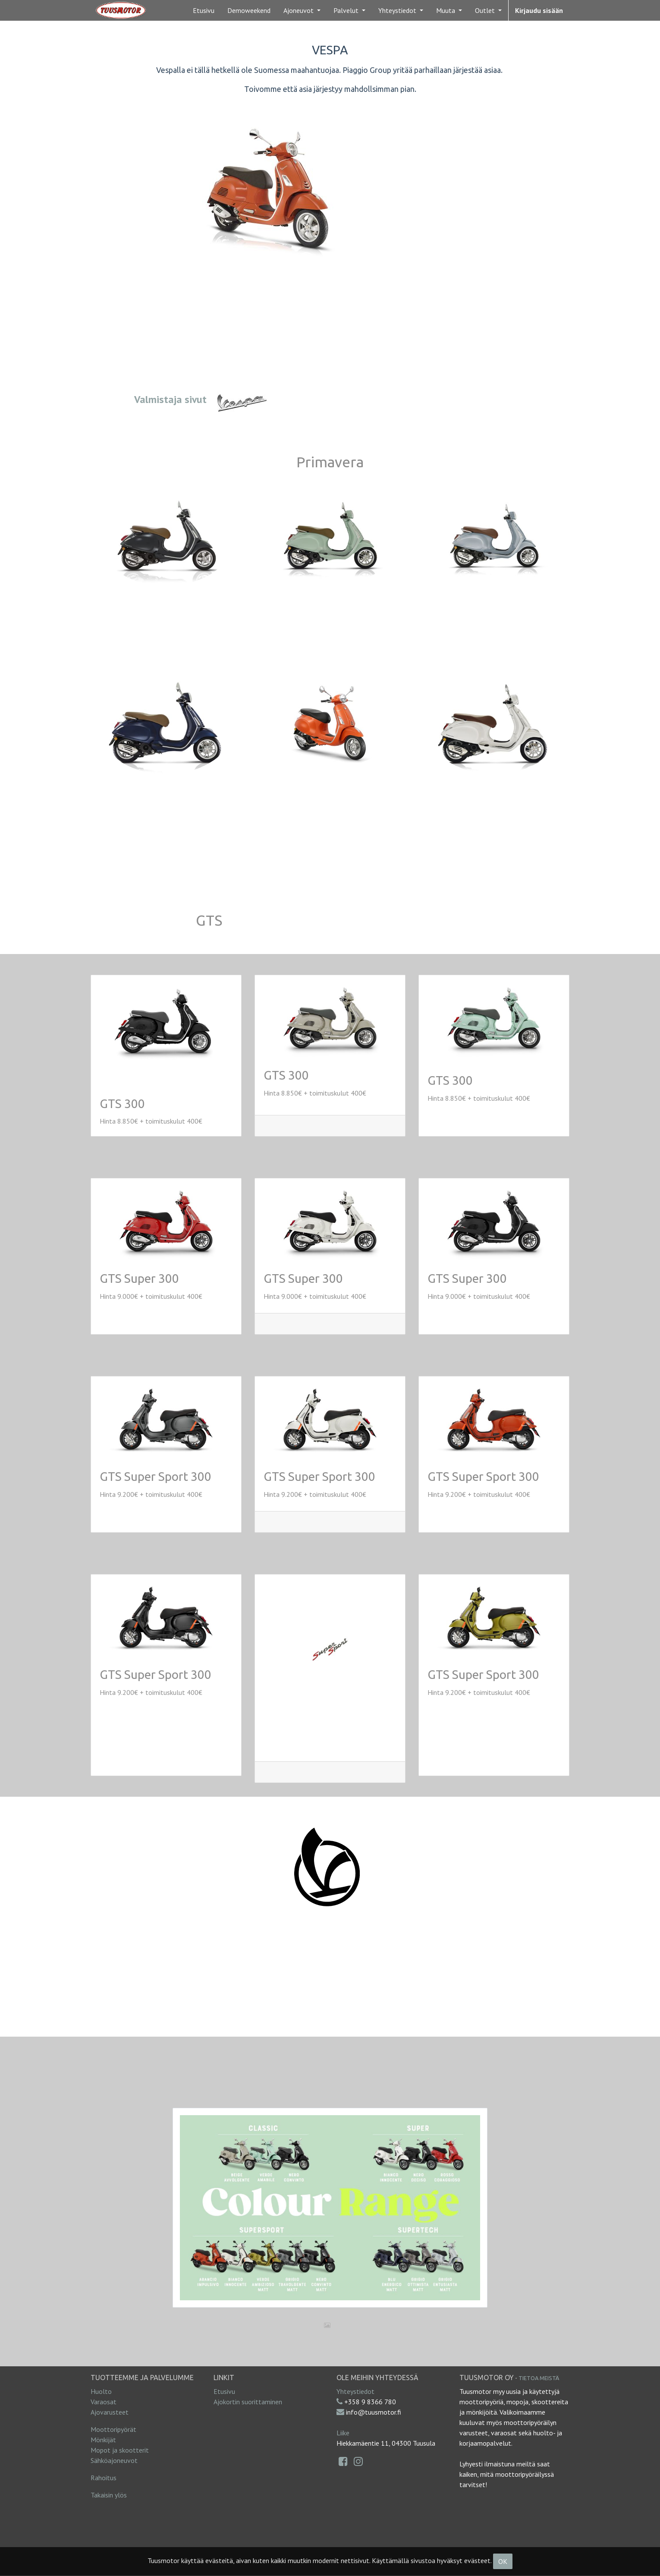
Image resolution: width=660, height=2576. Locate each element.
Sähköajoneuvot (114, 2460)
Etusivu (224, 2391)
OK (502, 2561)
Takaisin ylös (109, 2495)
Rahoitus (103, 2477)
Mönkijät (103, 2439)
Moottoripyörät (113, 2429)
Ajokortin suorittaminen (248, 2401)
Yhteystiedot (355, 2391)
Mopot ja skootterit (120, 2450)
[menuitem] (203, 10)
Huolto (101, 2391)
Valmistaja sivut (170, 399)
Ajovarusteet (110, 2412)
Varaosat (103, 2401)
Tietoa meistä (539, 2378)
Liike (342, 2432)
